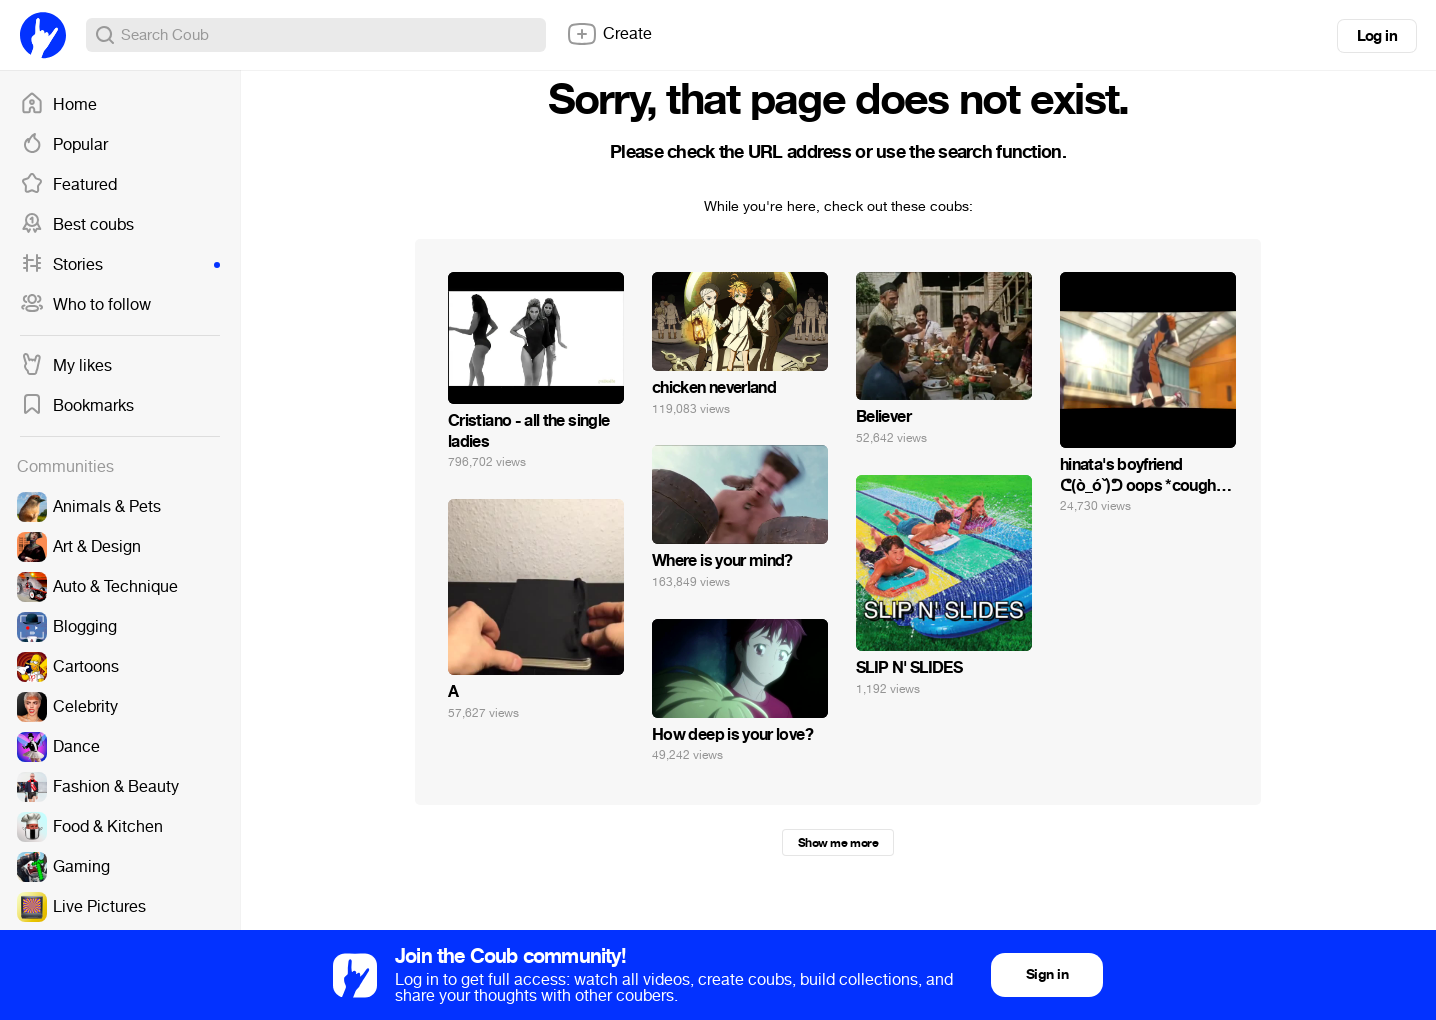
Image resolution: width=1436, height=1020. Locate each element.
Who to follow (85, 305)
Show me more (838, 843)
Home (58, 105)
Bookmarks (77, 406)
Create (609, 34)
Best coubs (77, 225)
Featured (68, 185)
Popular (64, 145)
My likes (66, 366)
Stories (120, 265)
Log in (1377, 36)
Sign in (1047, 974)
